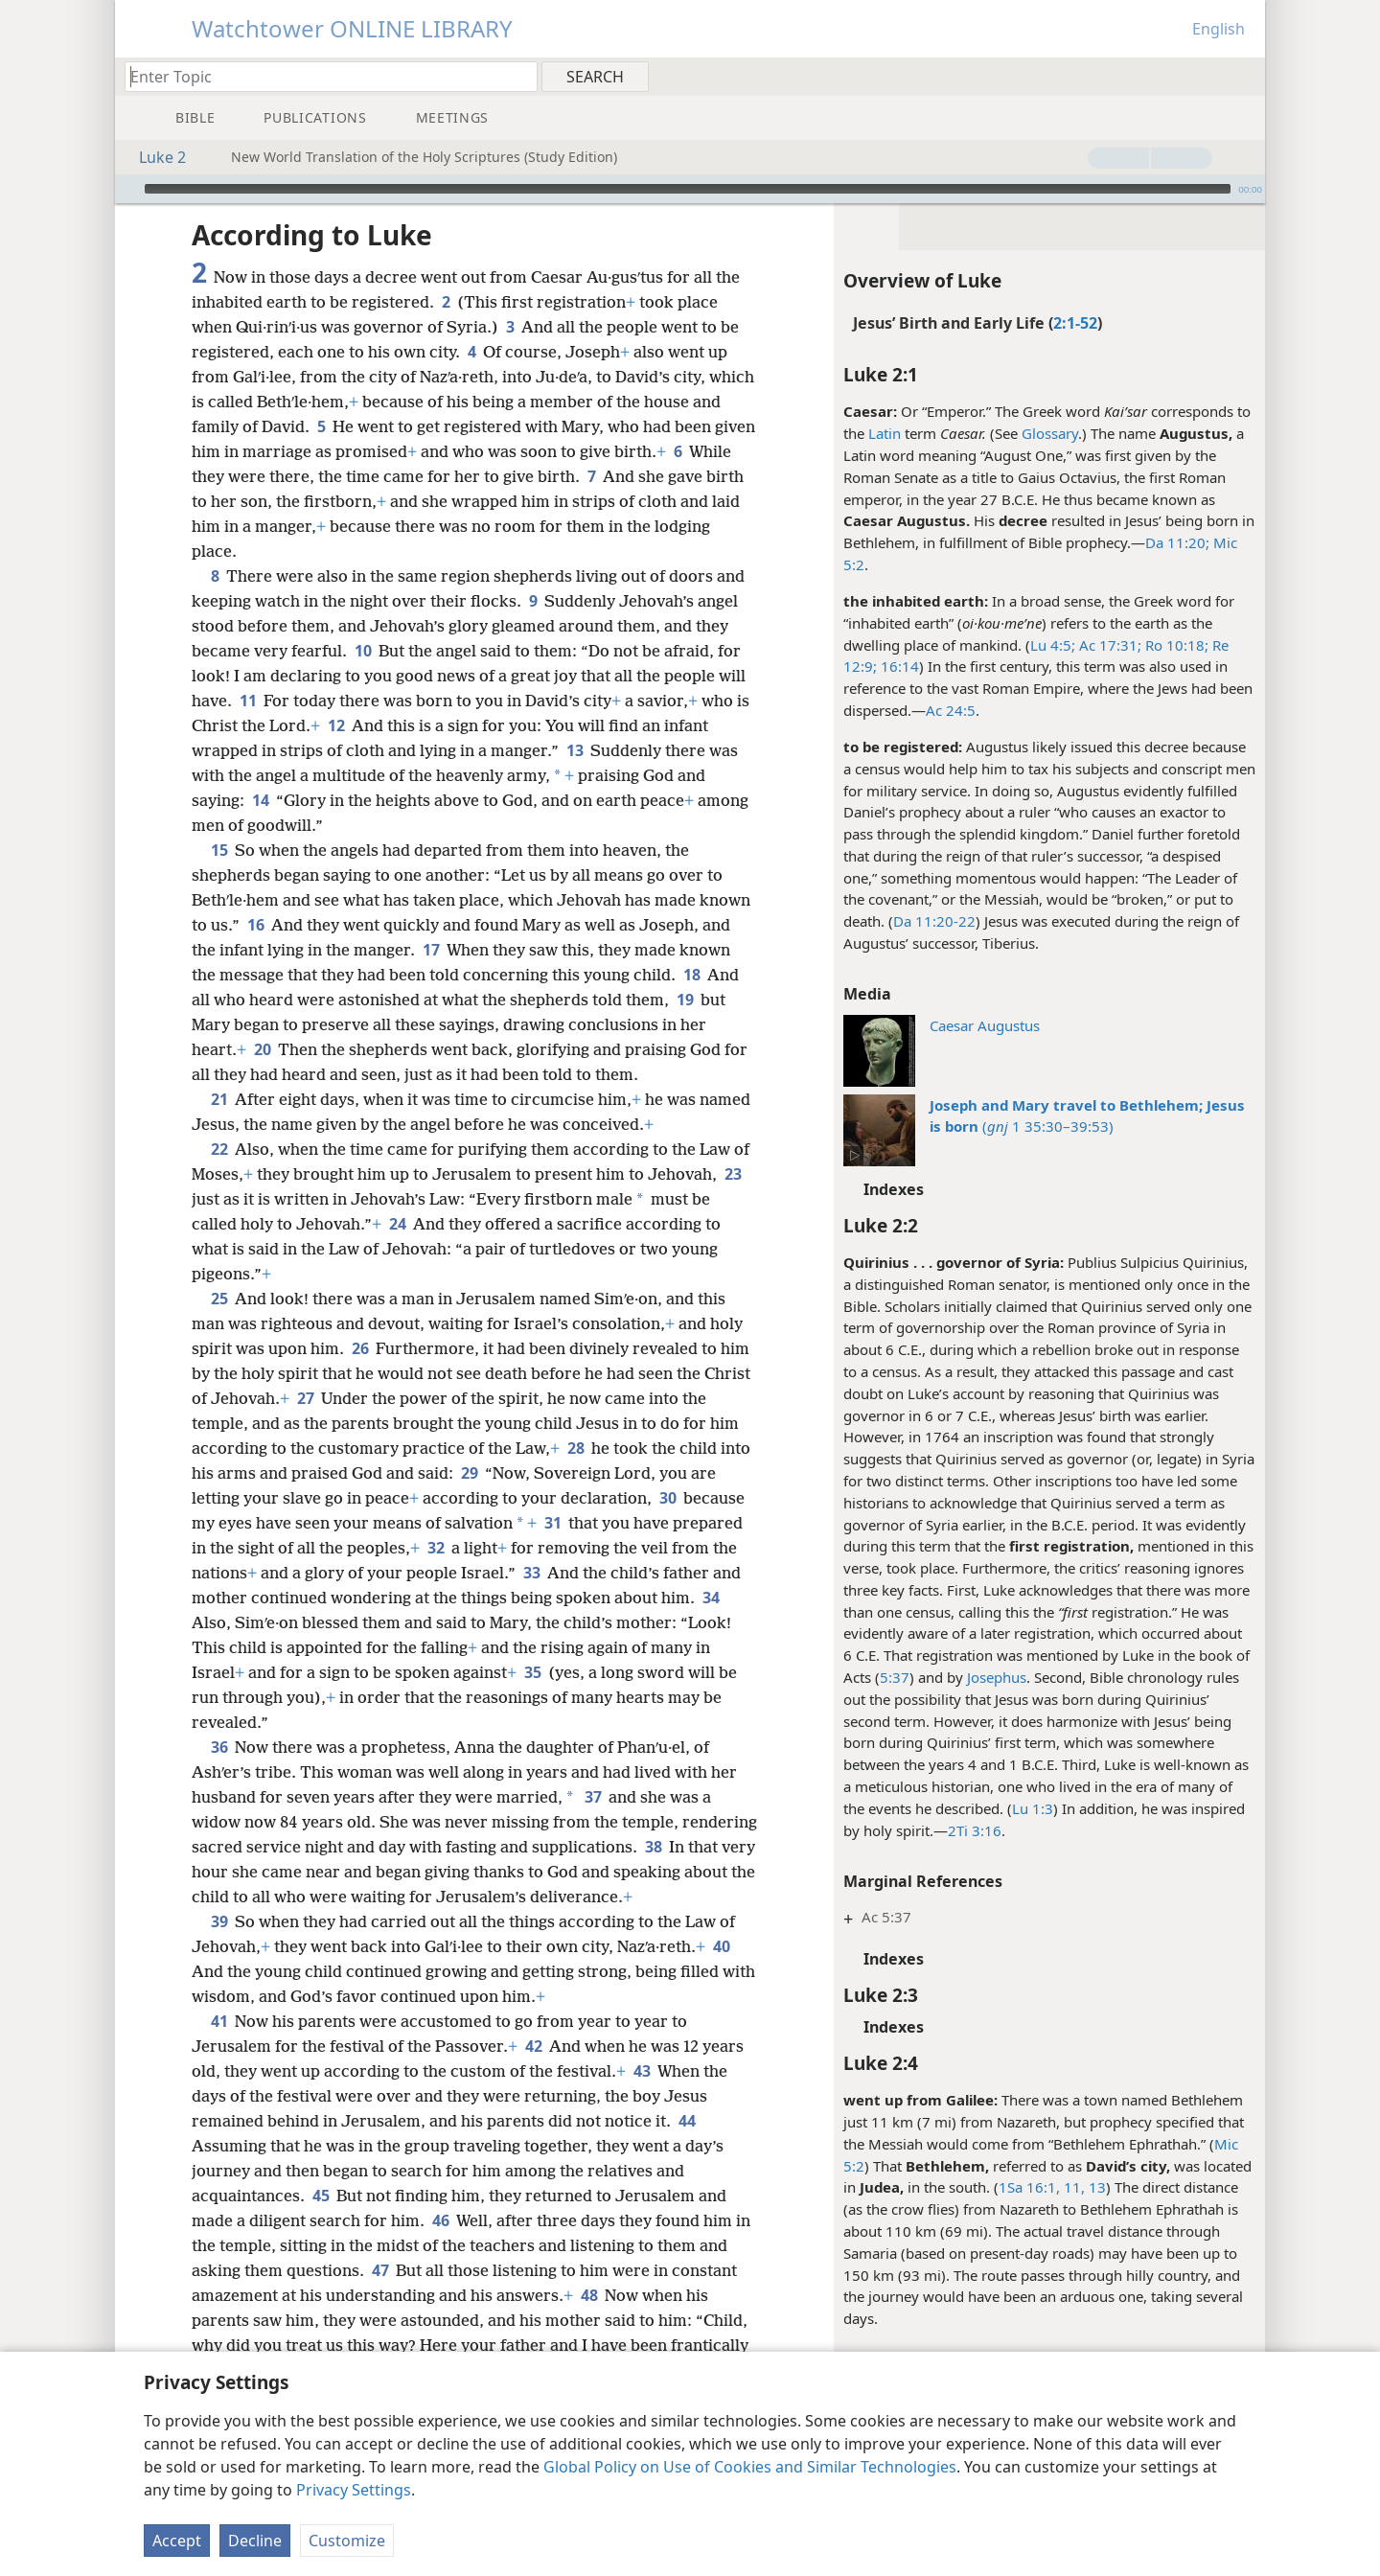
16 (255, 924)
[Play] (127, 188)
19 (685, 999)
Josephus (996, 1677)
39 (219, 1921)
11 (248, 700)
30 (667, 1497)
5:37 (894, 1677)
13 (1095, 2186)
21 (219, 1099)
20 (262, 1049)
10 (363, 650)
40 (721, 1946)
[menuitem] (1243, 75)
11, (1072, 2186)
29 (469, 1473)
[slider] (687, 189)
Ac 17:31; (1108, 645)
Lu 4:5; (1052, 645)
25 (219, 1298)
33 (531, 1572)
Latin (884, 433)
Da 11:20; (1177, 542)
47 (380, 2270)
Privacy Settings (353, 2489)
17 (431, 949)
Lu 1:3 (1032, 1808)
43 (642, 2071)
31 (552, 1522)
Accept (176, 2540)
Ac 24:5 (951, 710)
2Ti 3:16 (974, 1830)
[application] (690, 188)
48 (589, 2295)
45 (321, 2195)
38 (653, 1846)
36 (219, 1747)
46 (440, 2220)
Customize (347, 2540)
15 (219, 850)
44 (687, 2120)
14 (260, 800)
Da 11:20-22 (934, 921)
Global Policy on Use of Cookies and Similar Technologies (749, 2466)
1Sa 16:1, (1029, 2186)
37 (593, 1796)
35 (532, 1672)
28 (575, 1448)
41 (219, 2021)
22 (219, 1149)
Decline (255, 2540)
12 (336, 725)
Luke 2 (153, 157)
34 (711, 1597)
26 (360, 1348)
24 (397, 1223)
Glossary (1050, 433)
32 (436, 1547)
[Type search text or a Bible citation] (322, 76)
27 (305, 1398)
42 (533, 2046)
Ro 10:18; (1174, 645)
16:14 (898, 666)
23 (733, 1173)
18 (691, 974)
